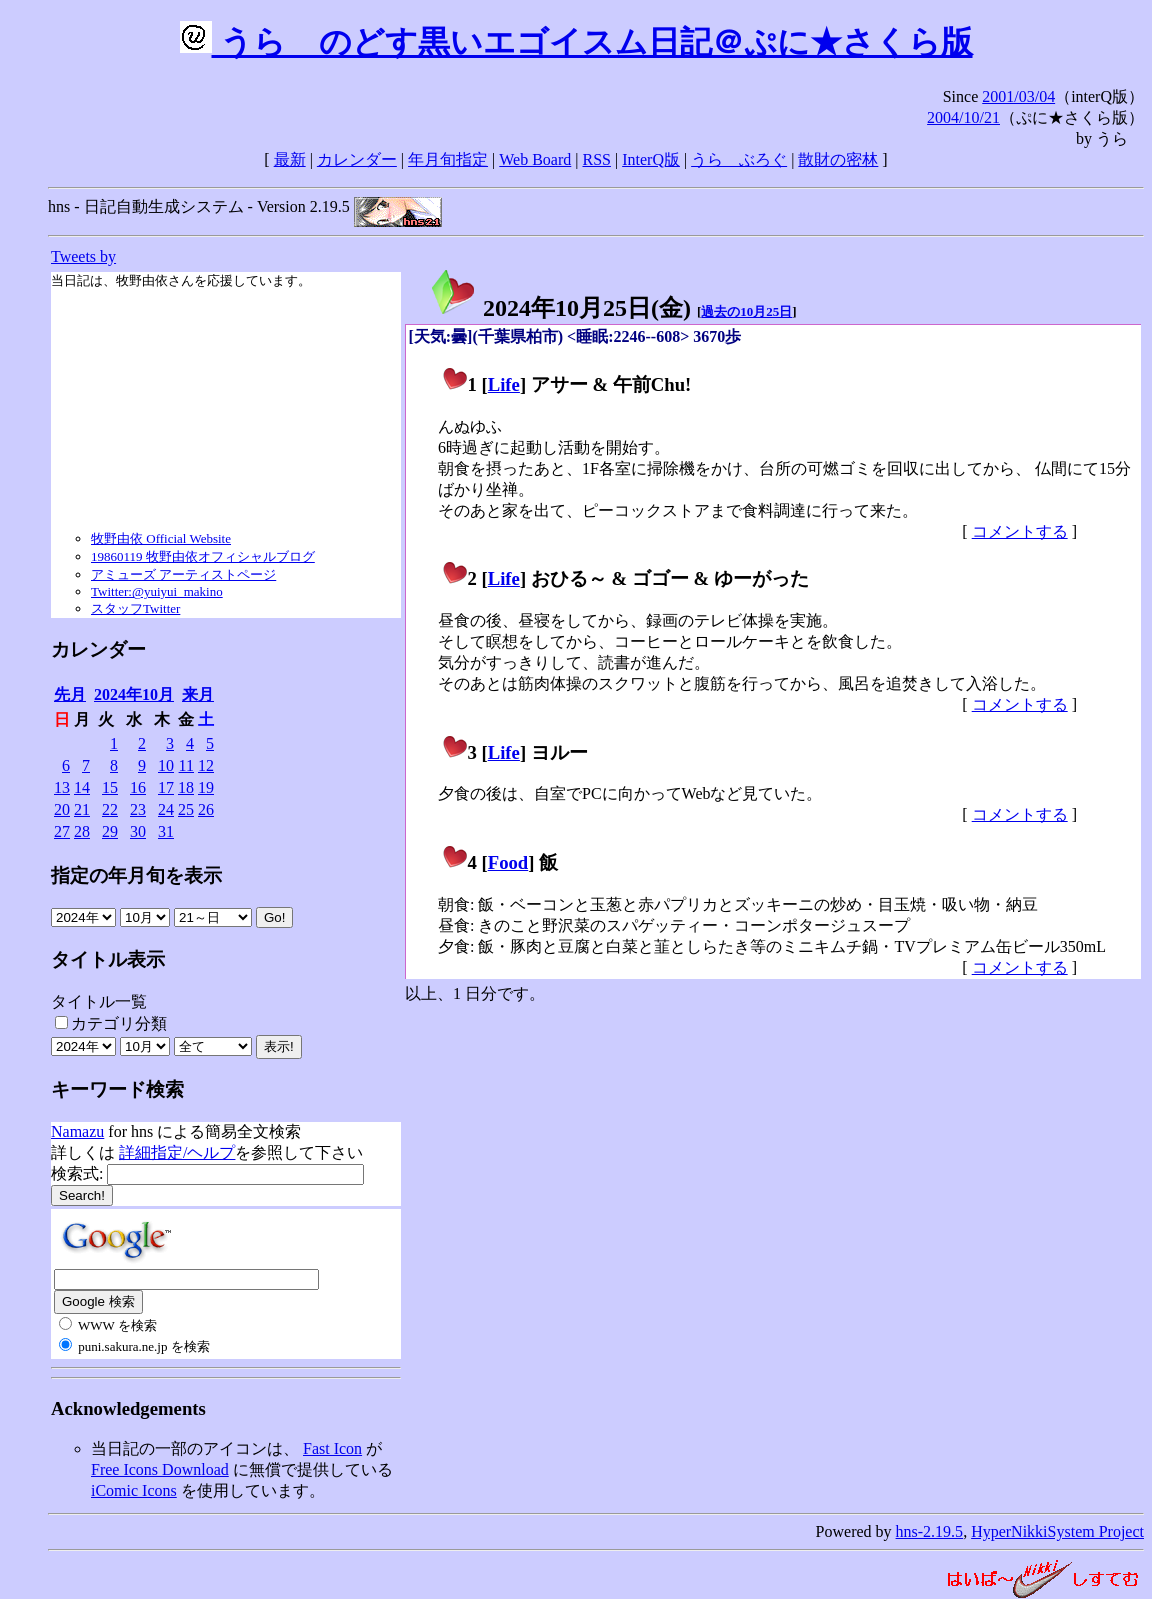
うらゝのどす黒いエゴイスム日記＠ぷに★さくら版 (576, 42)
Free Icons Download (160, 1469)
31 (166, 831)
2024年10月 (134, 694)
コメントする (1020, 531)
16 (138, 787)
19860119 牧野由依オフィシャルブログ (203, 556)
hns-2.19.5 (930, 1531)
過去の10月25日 (746, 311)
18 (186, 787)
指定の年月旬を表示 (136, 875)
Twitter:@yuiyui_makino (157, 591)
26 (206, 809)
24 (166, 809)
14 (82, 787)
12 (206, 765)
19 (206, 787)
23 (138, 809)
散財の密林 (838, 159)
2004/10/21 (963, 117)
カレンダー (357, 159)
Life (504, 384)
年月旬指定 (448, 159)
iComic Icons (134, 1490)
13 (62, 787)
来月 (198, 694)
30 (138, 831)
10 (166, 765)
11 (186, 765)
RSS (597, 159)
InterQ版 (651, 159)
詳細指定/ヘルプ (177, 1152)
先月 (70, 694)
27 (62, 831)
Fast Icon (332, 1448)
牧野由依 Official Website (161, 538)
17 (166, 787)
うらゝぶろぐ (739, 159)
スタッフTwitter (135, 608)
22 (110, 809)
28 (82, 831)
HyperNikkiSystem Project (1057, 1531)
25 (186, 809)
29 (110, 831)
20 (62, 809)
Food (508, 862)
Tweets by (83, 256)
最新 (290, 159)
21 (82, 809)
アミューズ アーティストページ (183, 574)
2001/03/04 (1018, 96)
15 (110, 787)
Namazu (77, 1131)
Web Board (535, 159)
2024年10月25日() (560, 308)
